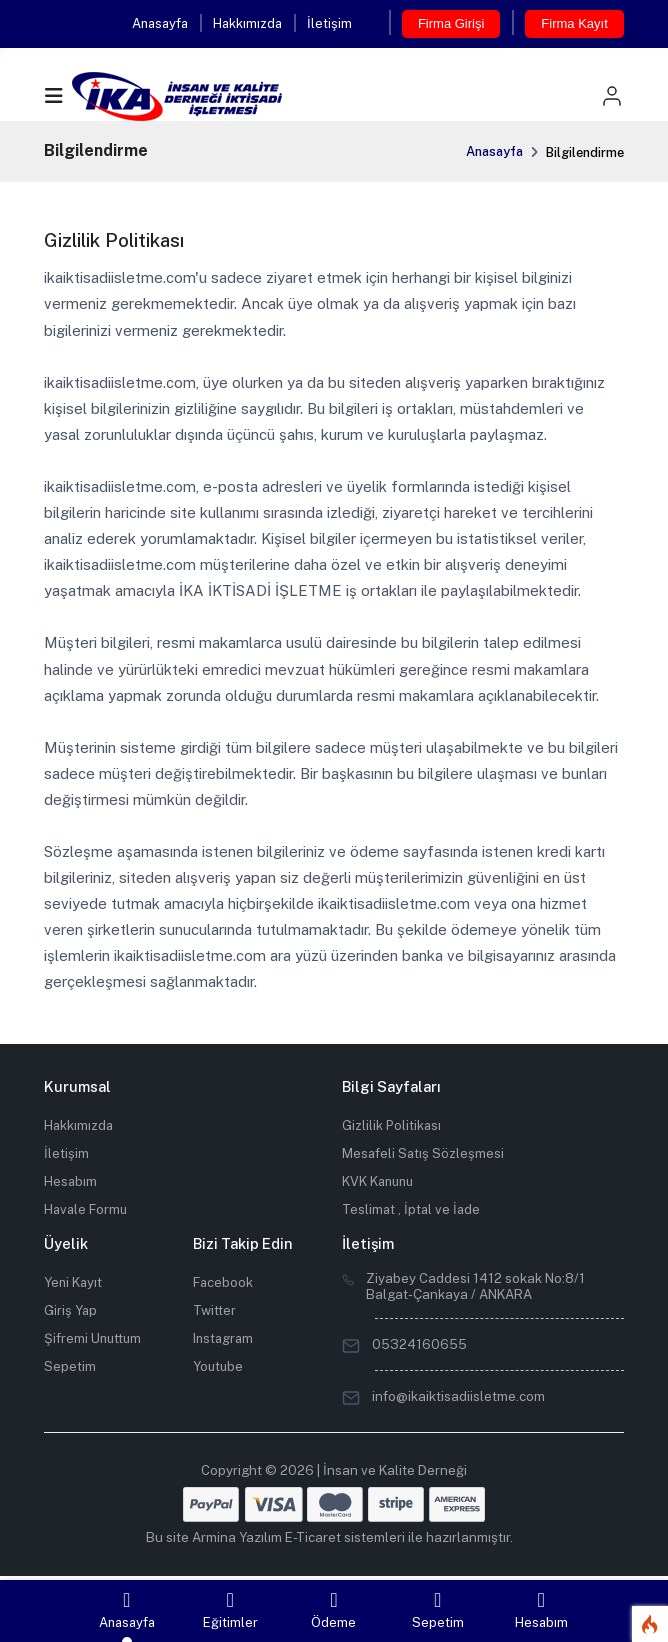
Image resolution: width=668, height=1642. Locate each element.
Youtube (218, 1366)
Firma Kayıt (574, 23)
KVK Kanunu (377, 1181)
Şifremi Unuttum (92, 1338)
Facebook (223, 1282)
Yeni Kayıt (73, 1282)
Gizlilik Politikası (391, 1125)
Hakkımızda (247, 23)
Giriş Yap (70, 1310)
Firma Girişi (451, 23)
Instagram (223, 1338)
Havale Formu (85, 1209)
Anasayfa (160, 23)
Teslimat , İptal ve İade (411, 1209)
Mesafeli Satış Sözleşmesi (423, 1153)
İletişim (329, 23)
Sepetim (70, 1366)
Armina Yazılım (237, 1537)
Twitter (214, 1310)
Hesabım (70, 1181)
